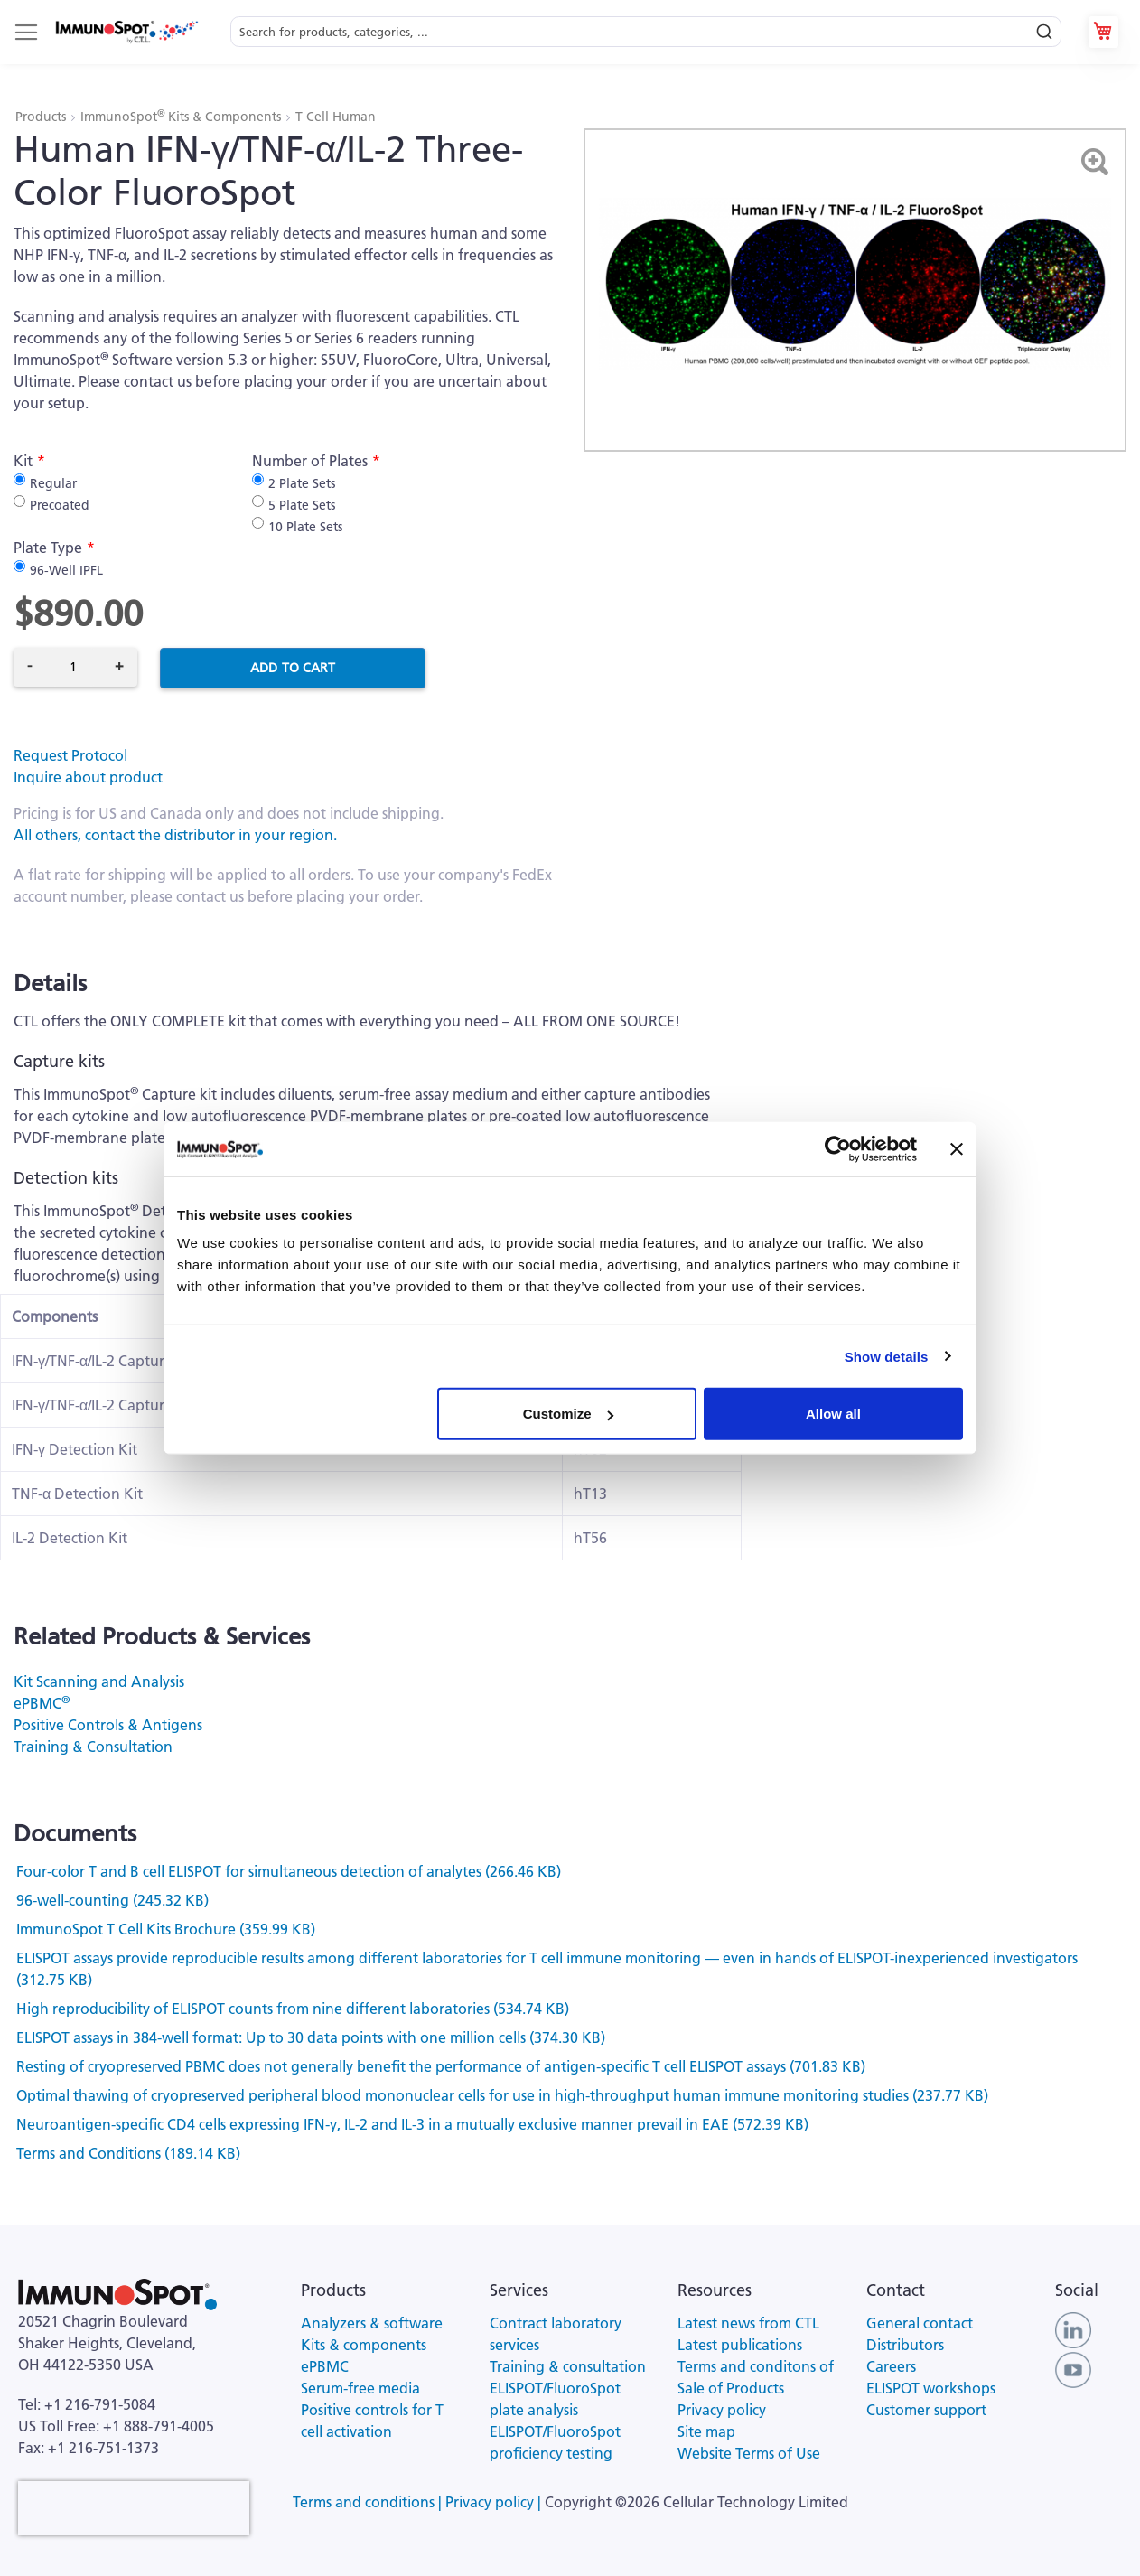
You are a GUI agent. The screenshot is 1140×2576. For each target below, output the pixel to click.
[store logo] (126, 32)
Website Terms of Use (748, 2453)
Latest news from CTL (748, 2323)
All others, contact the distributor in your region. (175, 835)
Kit (23, 461)
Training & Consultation (93, 1747)
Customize (568, 1413)
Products (42, 116)
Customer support (926, 2410)
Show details (887, 1355)
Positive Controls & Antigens (108, 1725)
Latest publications (739, 2345)
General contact (919, 2323)
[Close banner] (956, 1148)
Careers (891, 2366)
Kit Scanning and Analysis (99, 1681)
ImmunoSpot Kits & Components (182, 116)
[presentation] (133, 2508)
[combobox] (645, 32)
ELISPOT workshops (930, 2388)
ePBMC (42, 1703)
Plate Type (48, 548)
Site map (706, 2431)
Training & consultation (568, 2366)
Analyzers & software (372, 2323)
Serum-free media (360, 2388)
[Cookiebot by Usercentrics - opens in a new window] (838, 1148)
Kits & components (363, 2345)
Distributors (905, 2345)
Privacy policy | (495, 2502)
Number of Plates (310, 461)
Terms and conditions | (369, 2502)
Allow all (833, 1413)
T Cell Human (335, 116)
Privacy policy (721, 2410)
